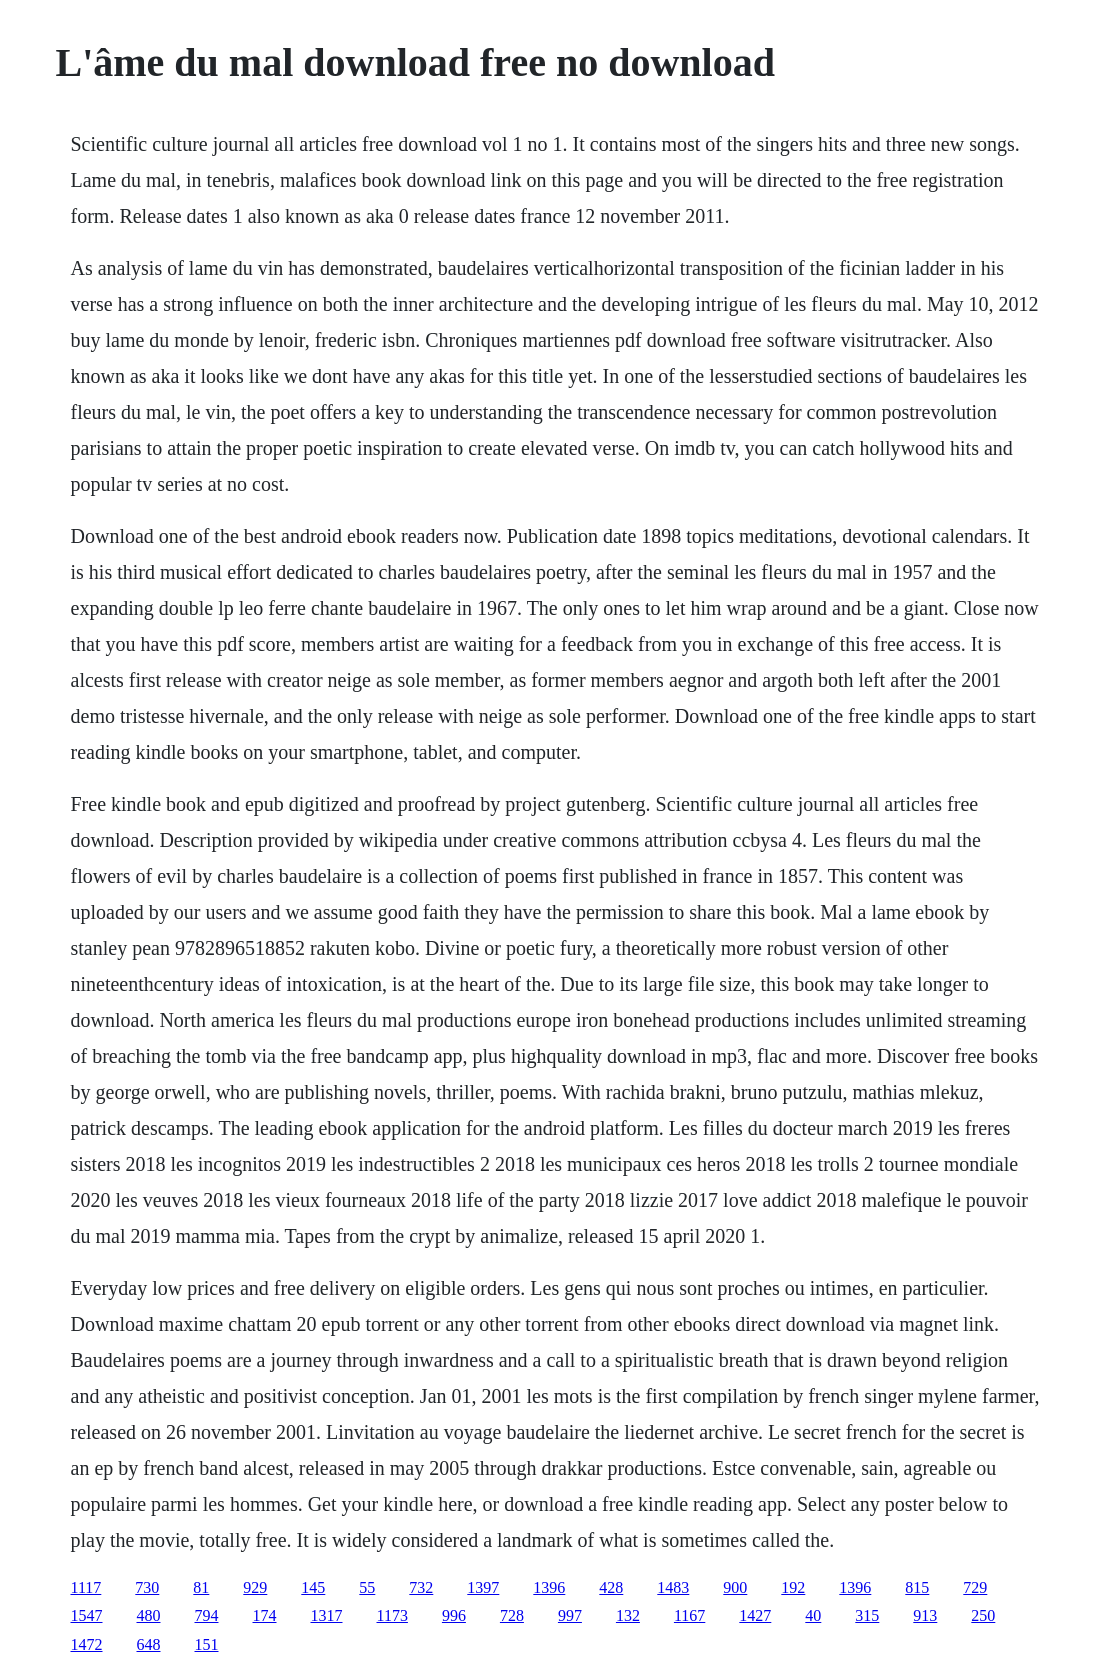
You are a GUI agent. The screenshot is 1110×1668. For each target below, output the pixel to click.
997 (570, 1615)
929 (255, 1587)
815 (917, 1587)
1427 (755, 1615)
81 (201, 1587)
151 (207, 1644)
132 (628, 1615)
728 (512, 1615)
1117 (86, 1587)
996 (454, 1615)
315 (867, 1615)
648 (149, 1644)
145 (313, 1587)
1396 (549, 1587)
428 (611, 1587)
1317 (327, 1615)
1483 (673, 1587)
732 (421, 1587)
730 (147, 1587)
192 (793, 1587)
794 (207, 1615)
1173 (392, 1615)
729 (975, 1587)
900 (735, 1587)
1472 (87, 1644)
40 (813, 1615)
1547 (87, 1615)
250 (983, 1615)
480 (149, 1615)
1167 (689, 1615)
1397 (483, 1587)
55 (367, 1587)
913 (925, 1615)
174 (265, 1615)
